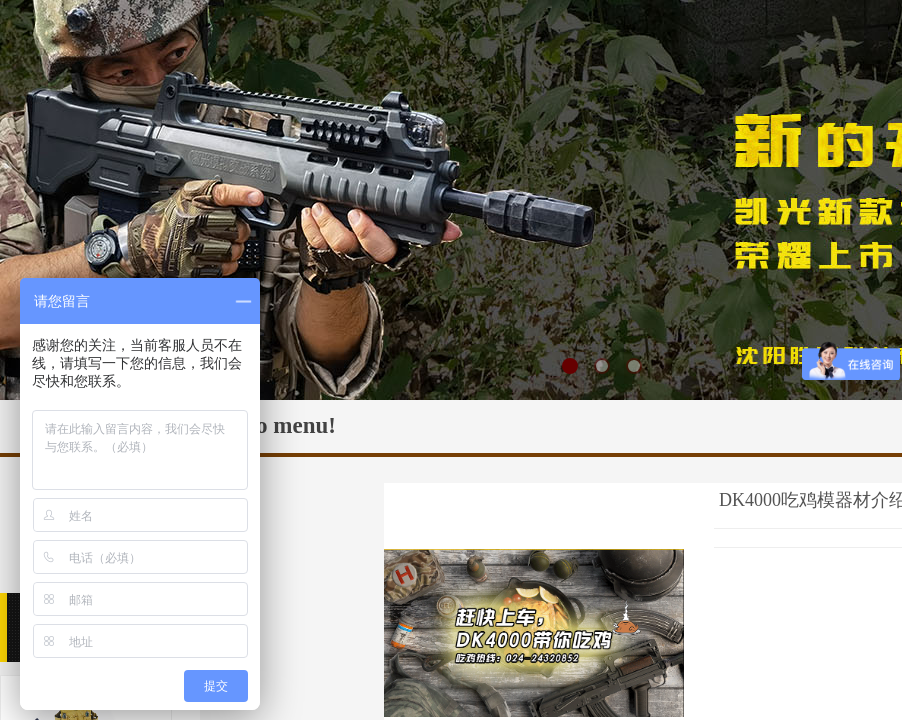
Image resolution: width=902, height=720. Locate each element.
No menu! (288, 425)
